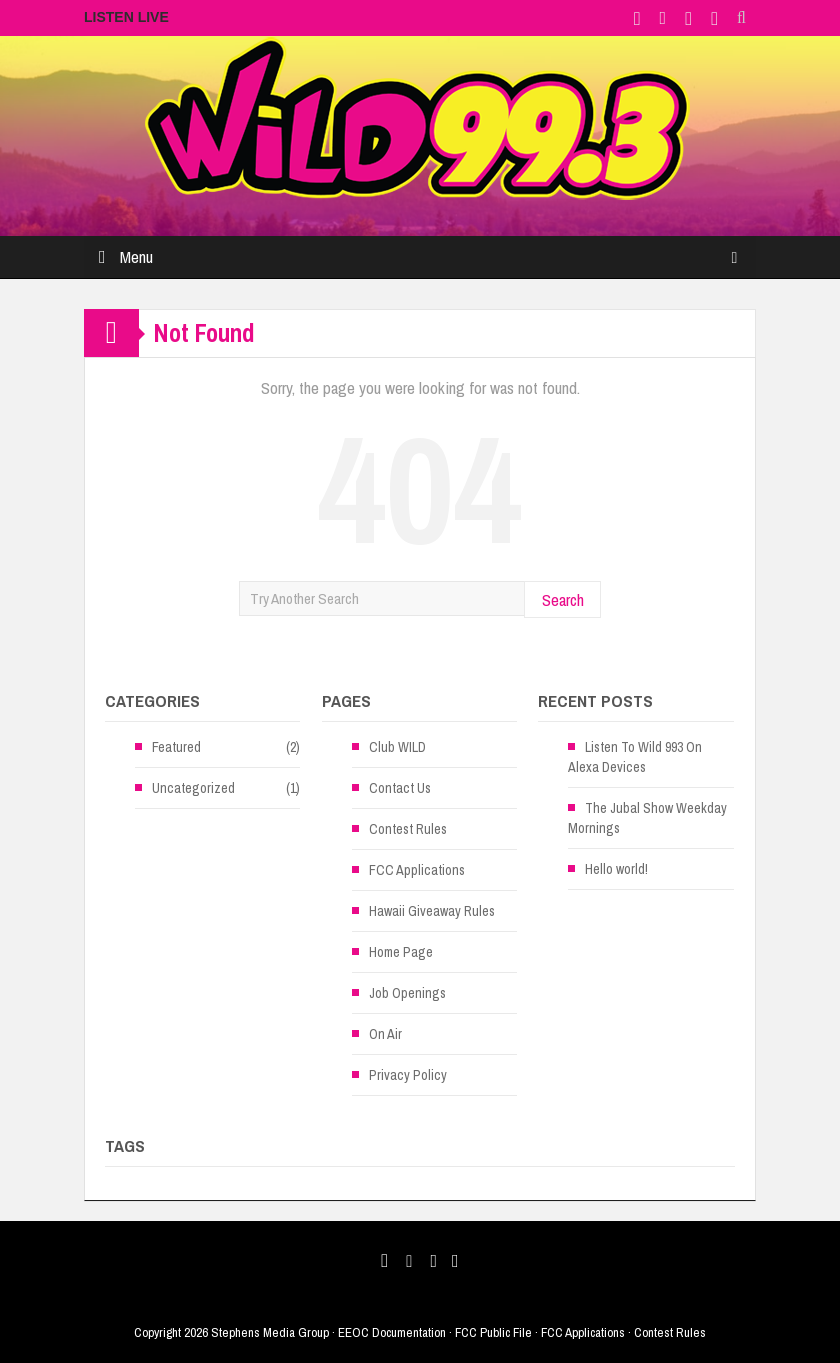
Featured (176, 747)
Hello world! (616, 869)
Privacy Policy (408, 1075)
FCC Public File (493, 1332)
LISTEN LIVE (126, 17)
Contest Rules (408, 829)
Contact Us (400, 788)
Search (563, 599)
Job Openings (407, 993)
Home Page (401, 952)
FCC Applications (417, 870)
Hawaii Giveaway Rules (432, 911)
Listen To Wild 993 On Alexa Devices (635, 757)
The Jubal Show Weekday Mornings (647, 818)
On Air (385, 1034)
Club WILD (397, 747)
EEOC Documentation (392, 1332)
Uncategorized (193, 788)
